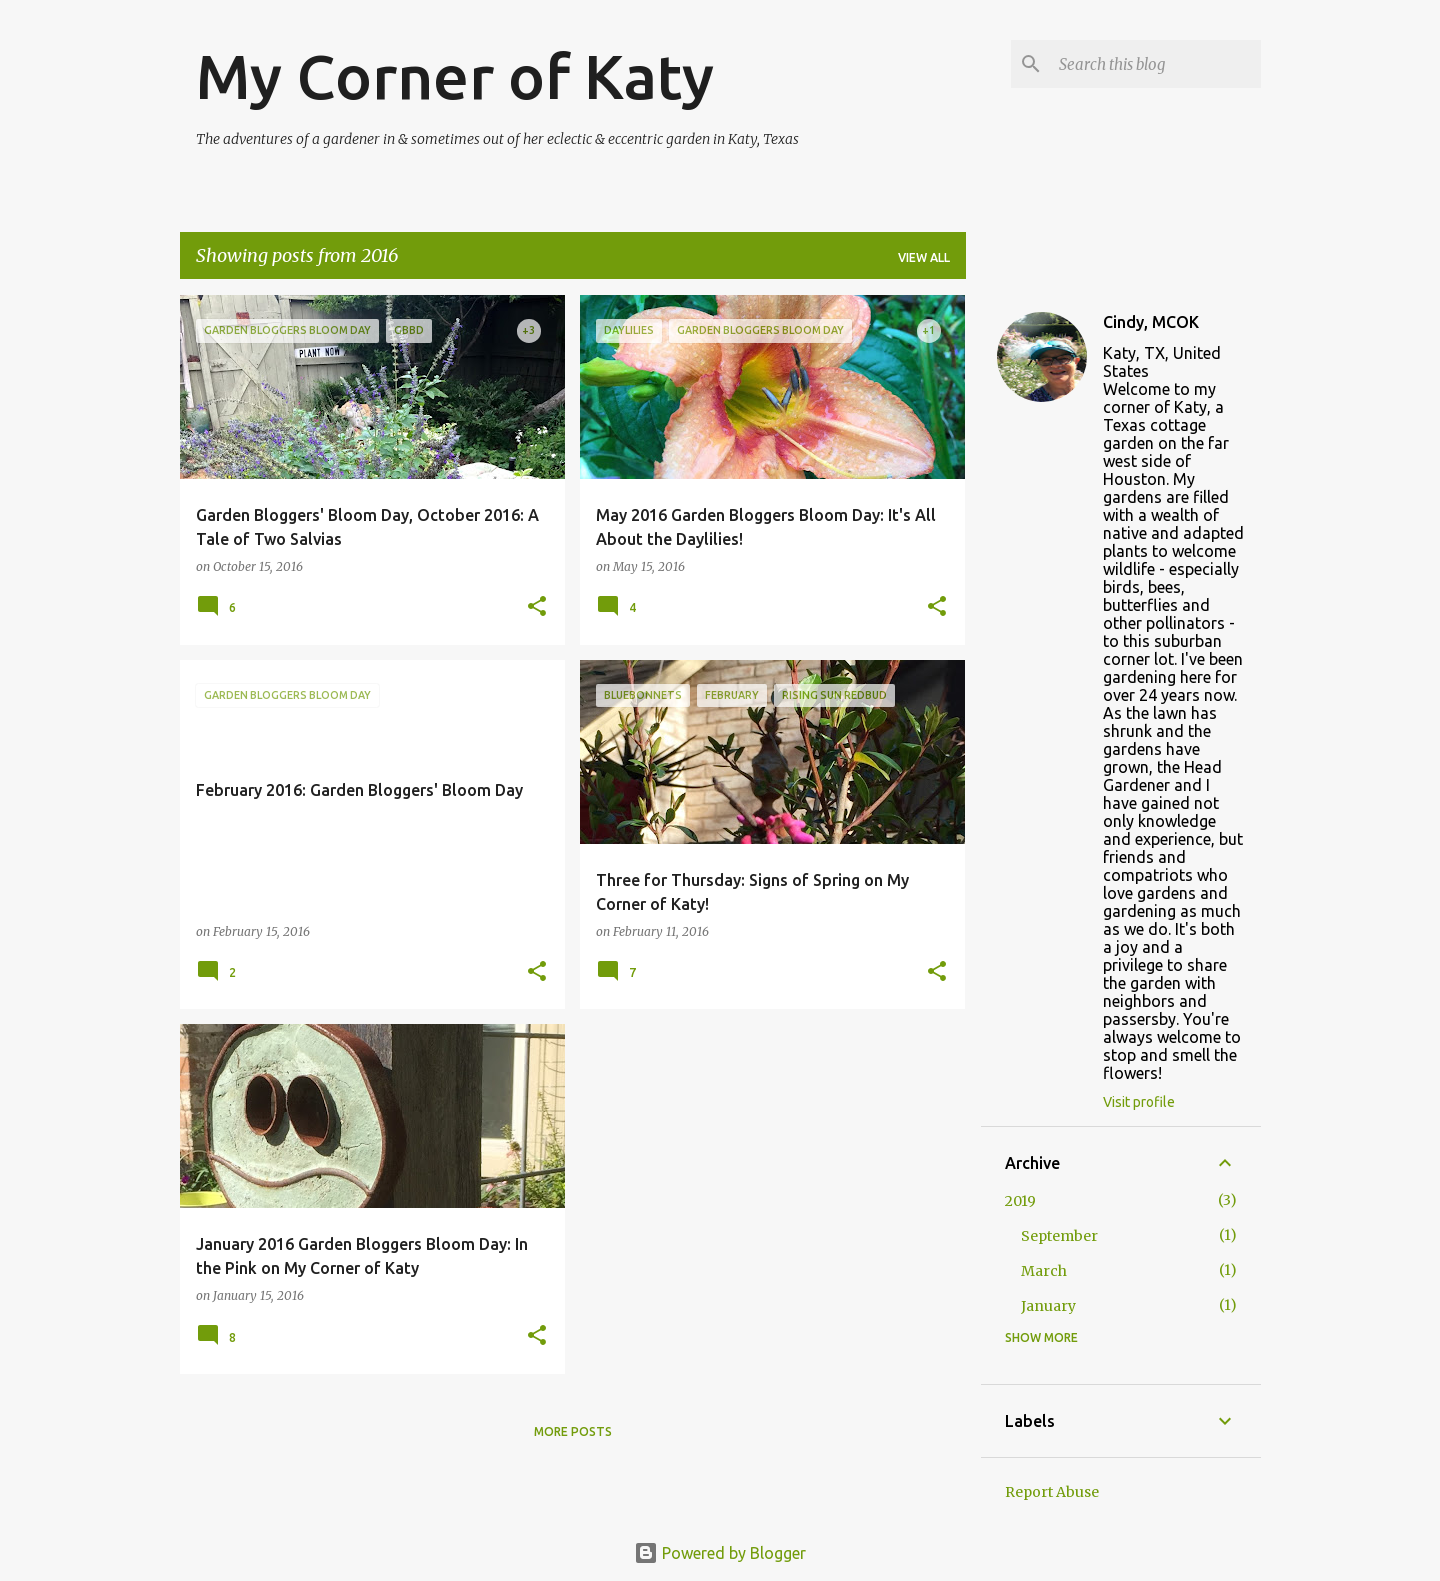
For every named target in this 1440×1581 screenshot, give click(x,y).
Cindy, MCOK (1151, 322)
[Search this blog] (1156, 64)
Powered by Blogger (720, 1553)
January (1048, 1306)
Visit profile (1139, 1102)
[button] (537, 607)
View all (924, 257)
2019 (1020, 1201)
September (1059, 1236)
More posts (573, 1431)
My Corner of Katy (455, 76)
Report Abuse (1052, 1492)
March (1044, 1271)
